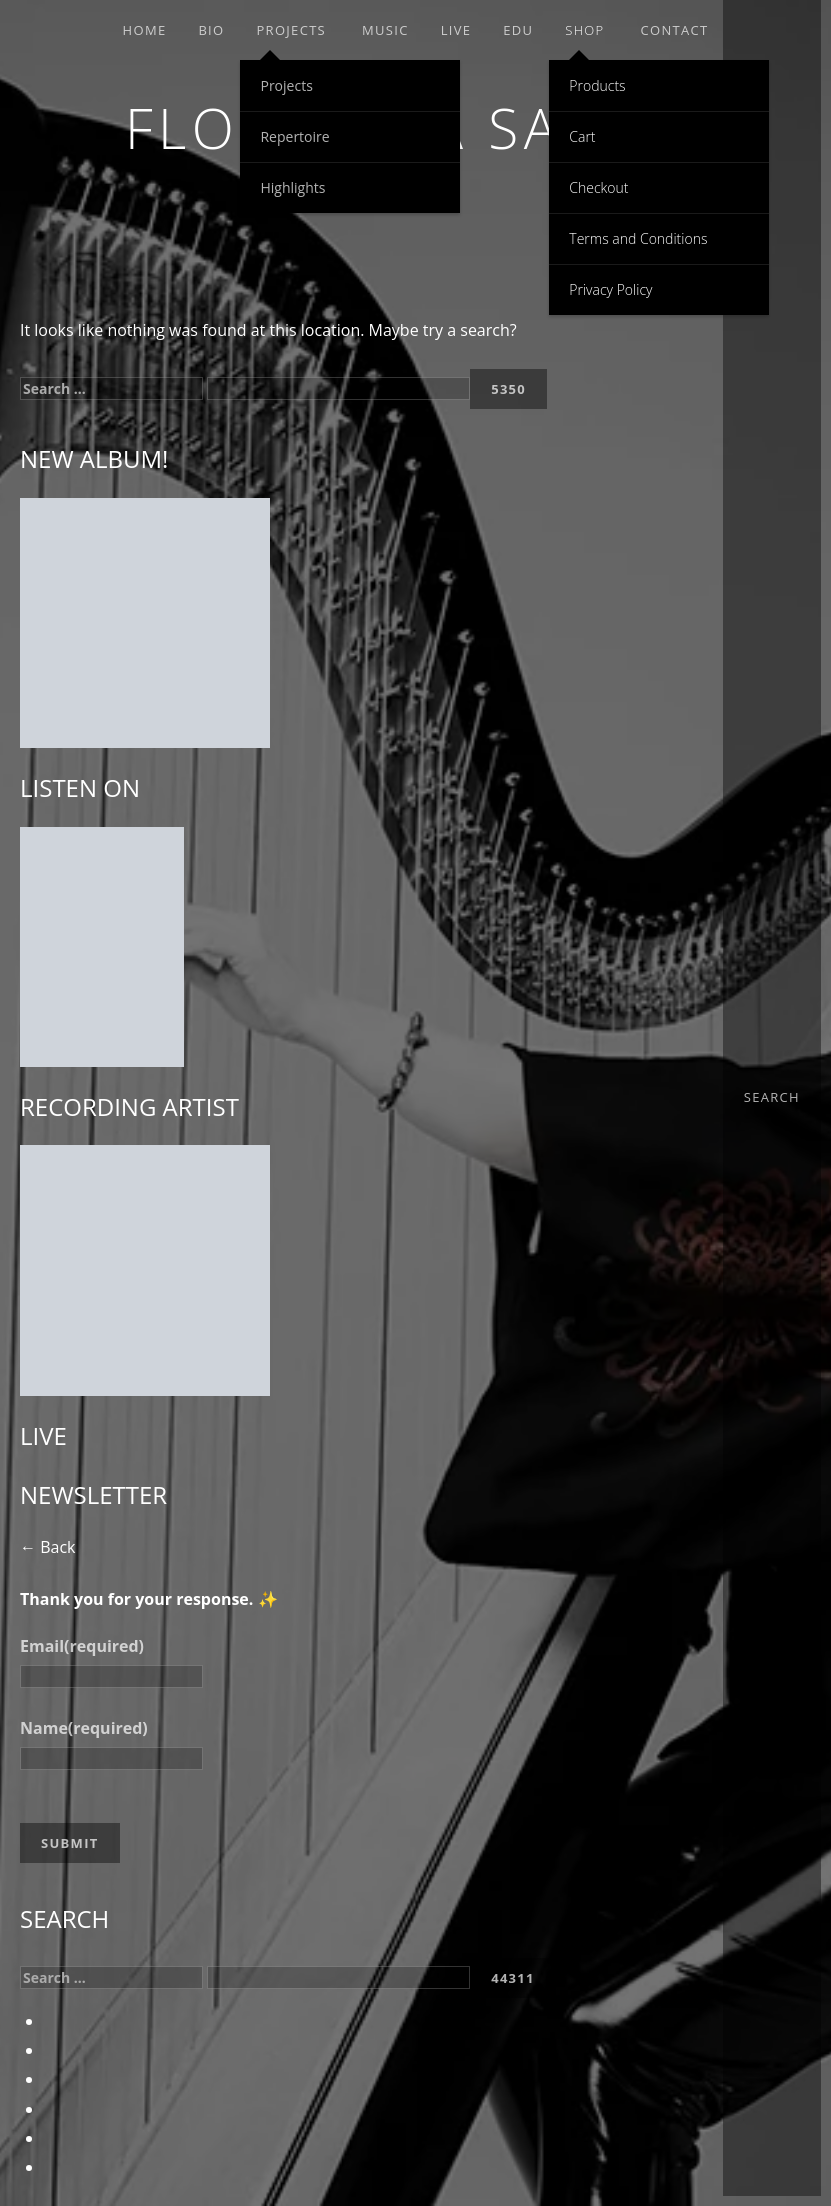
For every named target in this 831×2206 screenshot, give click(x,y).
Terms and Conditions (638, 238)
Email (82, 1646)
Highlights (292, 187)
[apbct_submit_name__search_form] (508, 389)
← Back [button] (47, 1547)
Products (597, 85)
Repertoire (294, 136)
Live (456, 30)
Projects (291, 30)
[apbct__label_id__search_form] (338, 388)
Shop (584, 30)
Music (385, 30)
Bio (211, 30)
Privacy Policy (610, 289)
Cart (582, 136)
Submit (70, 1843)
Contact (674, 30)
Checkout (598, 187)
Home (145, 30)
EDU (518, 30)
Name (84, 1728)
